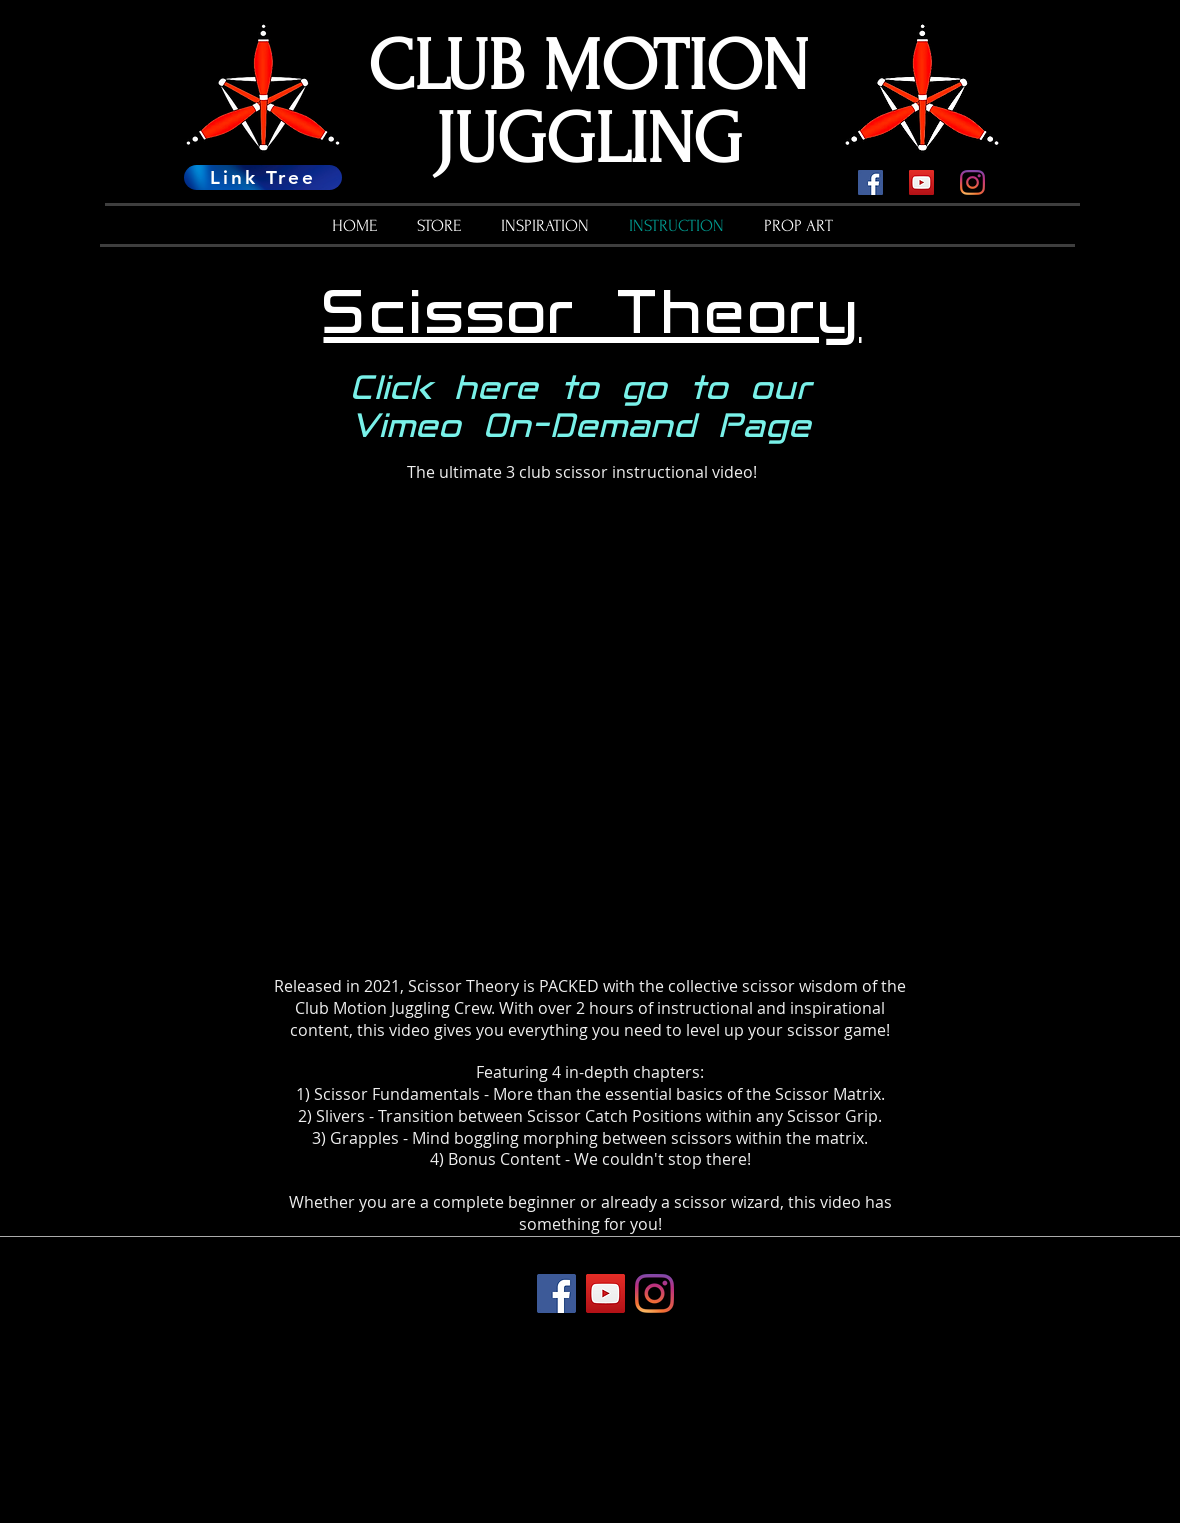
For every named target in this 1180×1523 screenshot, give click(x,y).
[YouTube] (921, 182)
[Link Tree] (263, 177)
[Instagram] (972, 182)
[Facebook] (870, 182)
